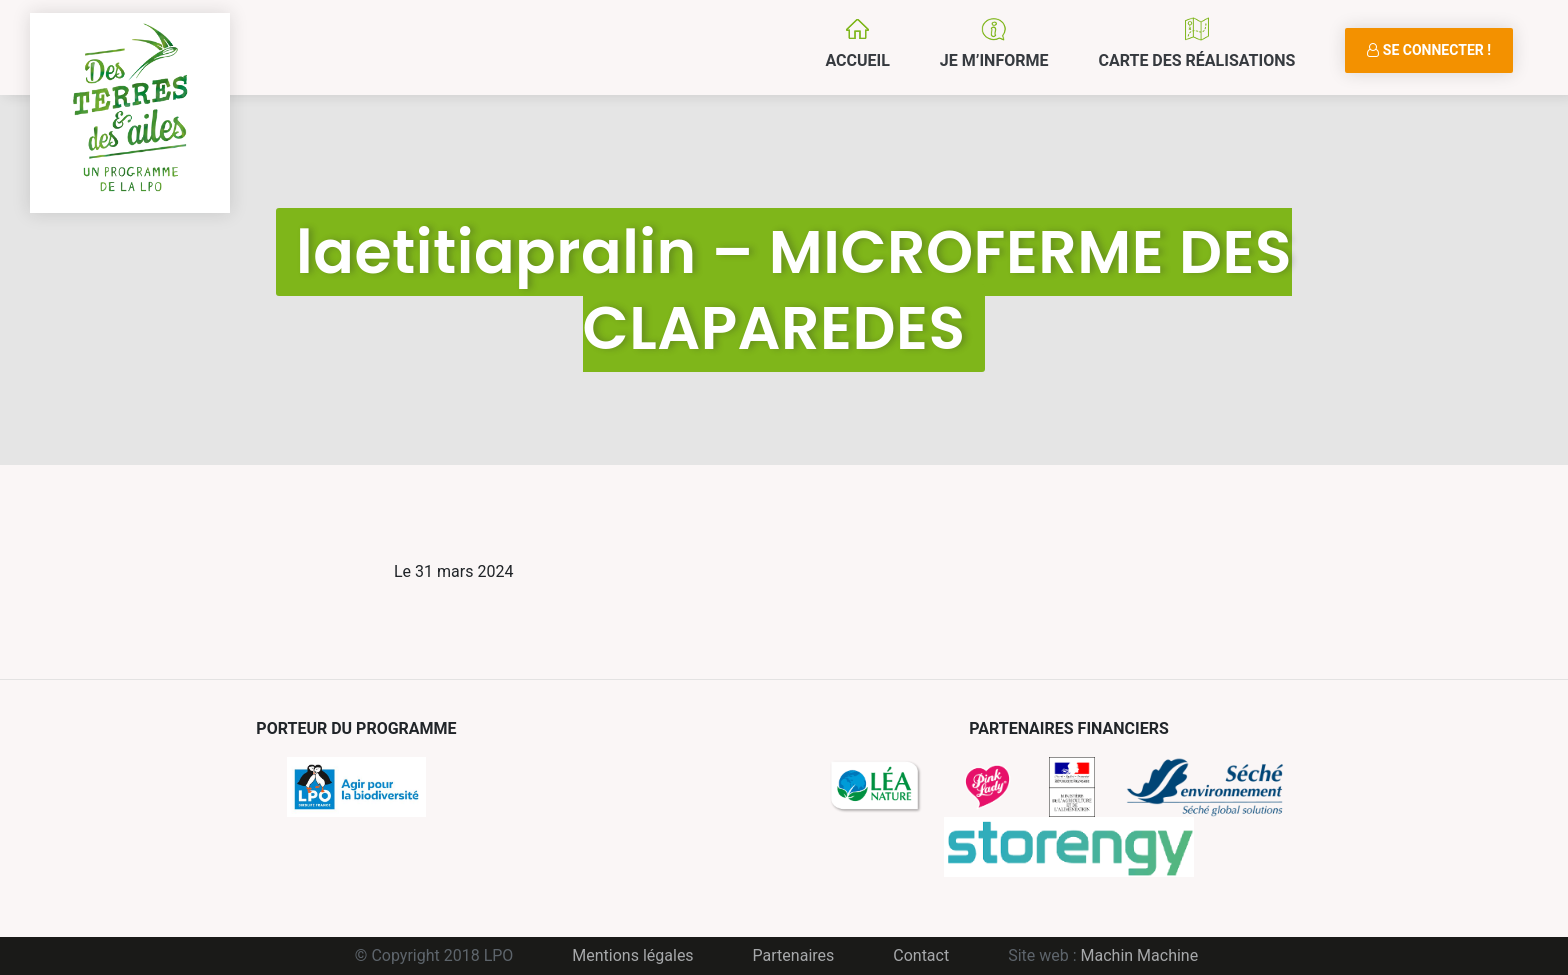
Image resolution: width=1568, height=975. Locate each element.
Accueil (857, 60)
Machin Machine (1140, 955)
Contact (921, 955)
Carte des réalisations (1196, 60)
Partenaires (794, 955)
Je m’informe (994, 60)
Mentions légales (632, 955)
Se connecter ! (1429, 50)
